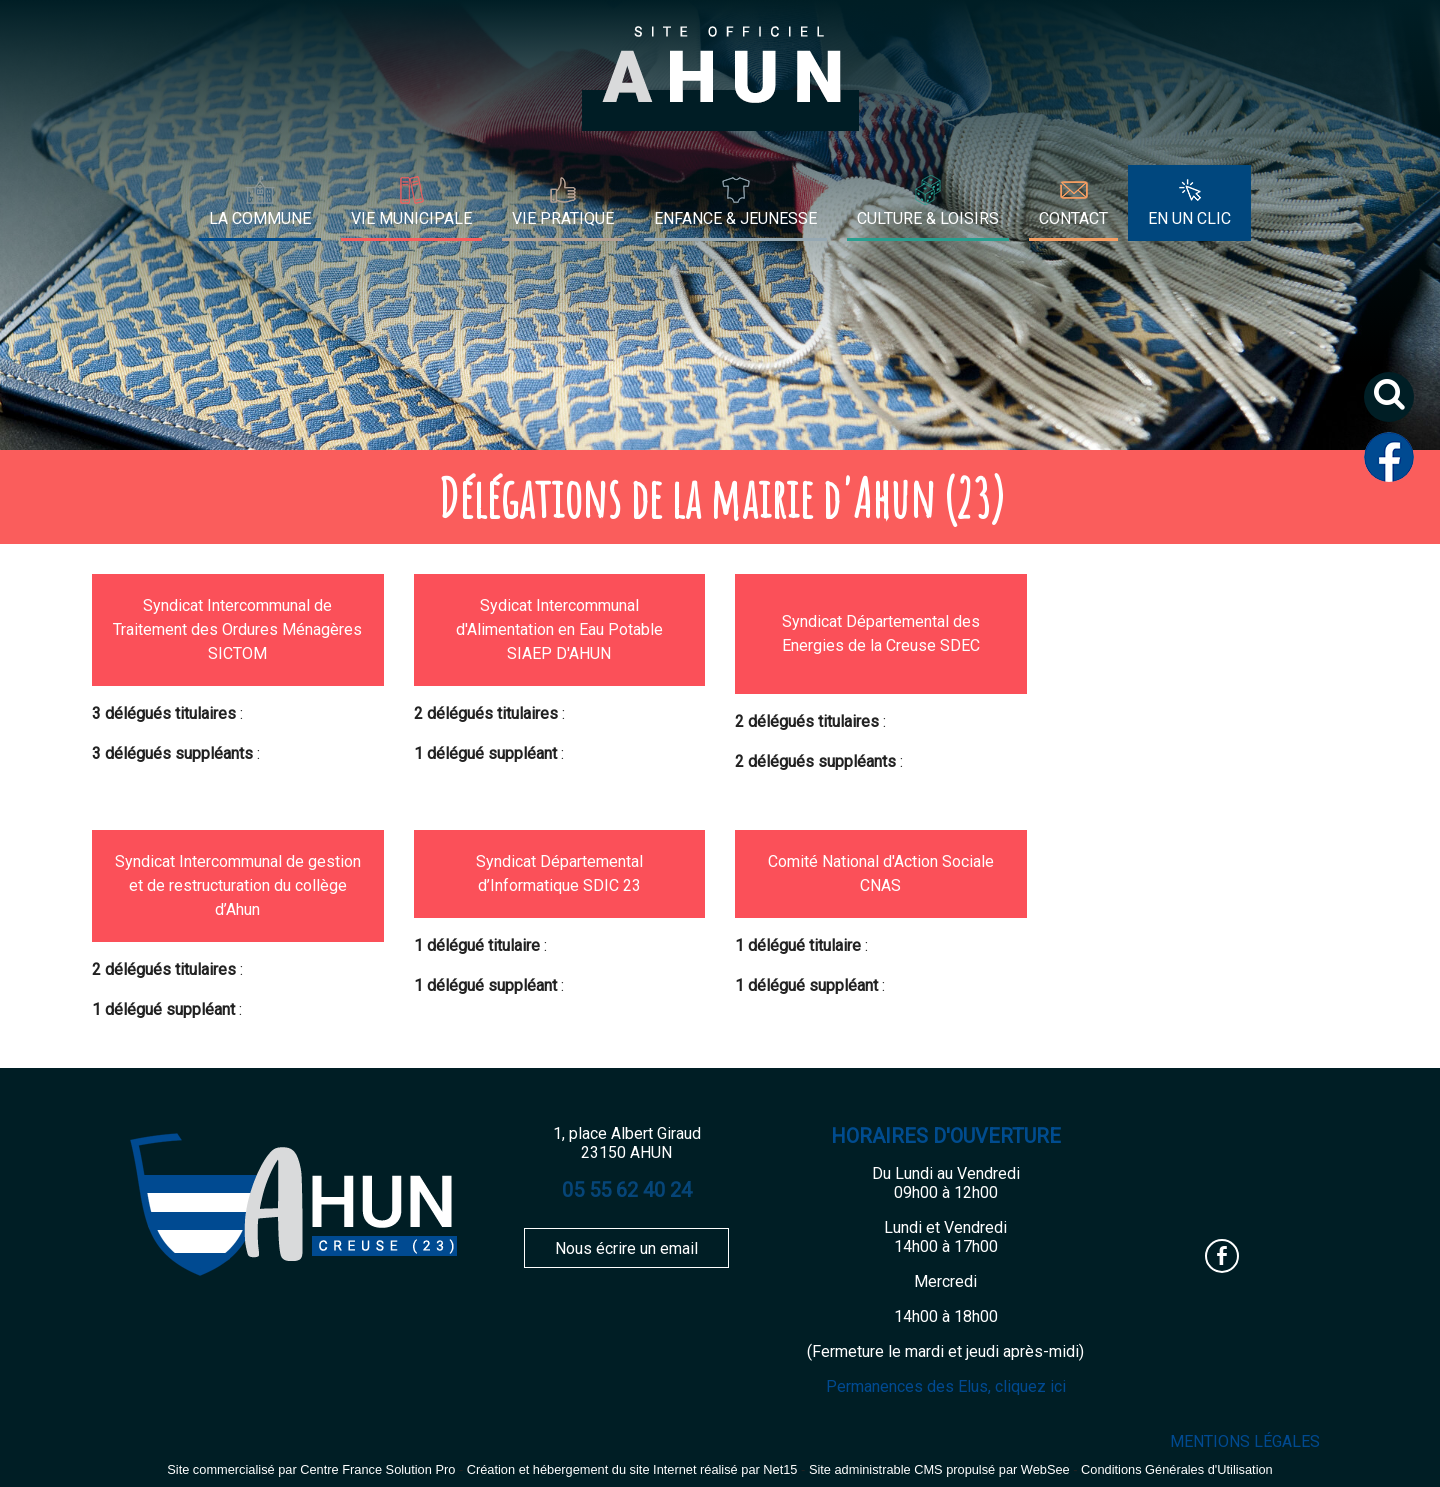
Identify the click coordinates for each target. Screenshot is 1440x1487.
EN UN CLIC (1189, 218)
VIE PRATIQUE (563, 218)
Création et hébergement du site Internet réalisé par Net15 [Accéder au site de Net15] (632, 1469)
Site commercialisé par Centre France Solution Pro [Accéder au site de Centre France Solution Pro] (311, 1469)
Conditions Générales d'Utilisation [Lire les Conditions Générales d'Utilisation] (1177, 1469)
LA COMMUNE (260, 218)
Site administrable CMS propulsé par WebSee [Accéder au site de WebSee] (939, 1469)
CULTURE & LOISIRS (928, 218)
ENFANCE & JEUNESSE (735, 218)
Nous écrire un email (626, 1248)
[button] (1396, 404)
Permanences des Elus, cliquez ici (946, 1386)
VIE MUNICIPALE (411, 218)
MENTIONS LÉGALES (1245, 1441)
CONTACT (1073, 218)
